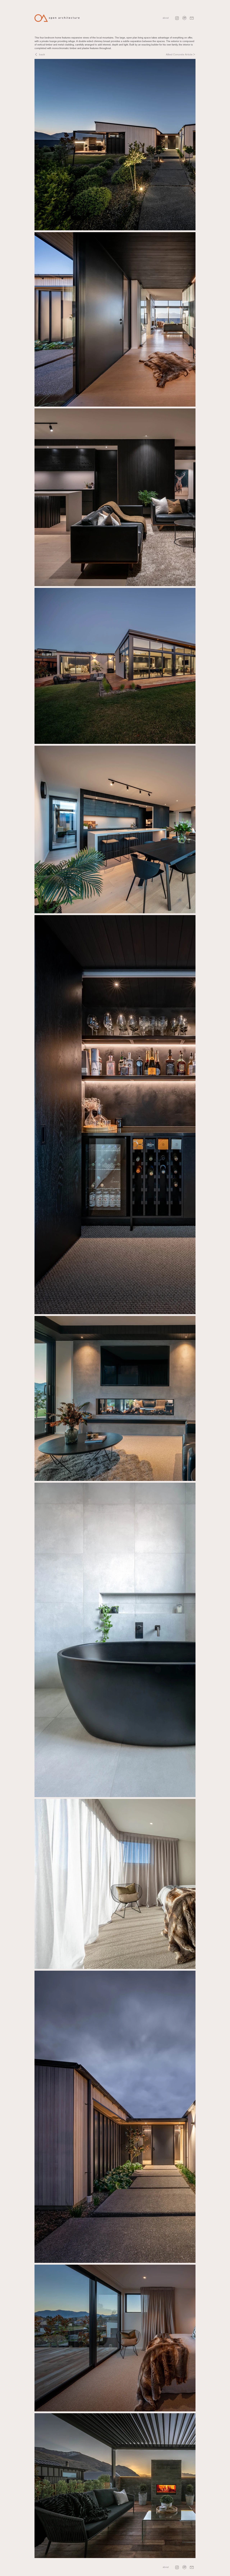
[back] (47, 54)
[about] (165, 17)
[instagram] (192, 18)
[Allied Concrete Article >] (177, 54)
